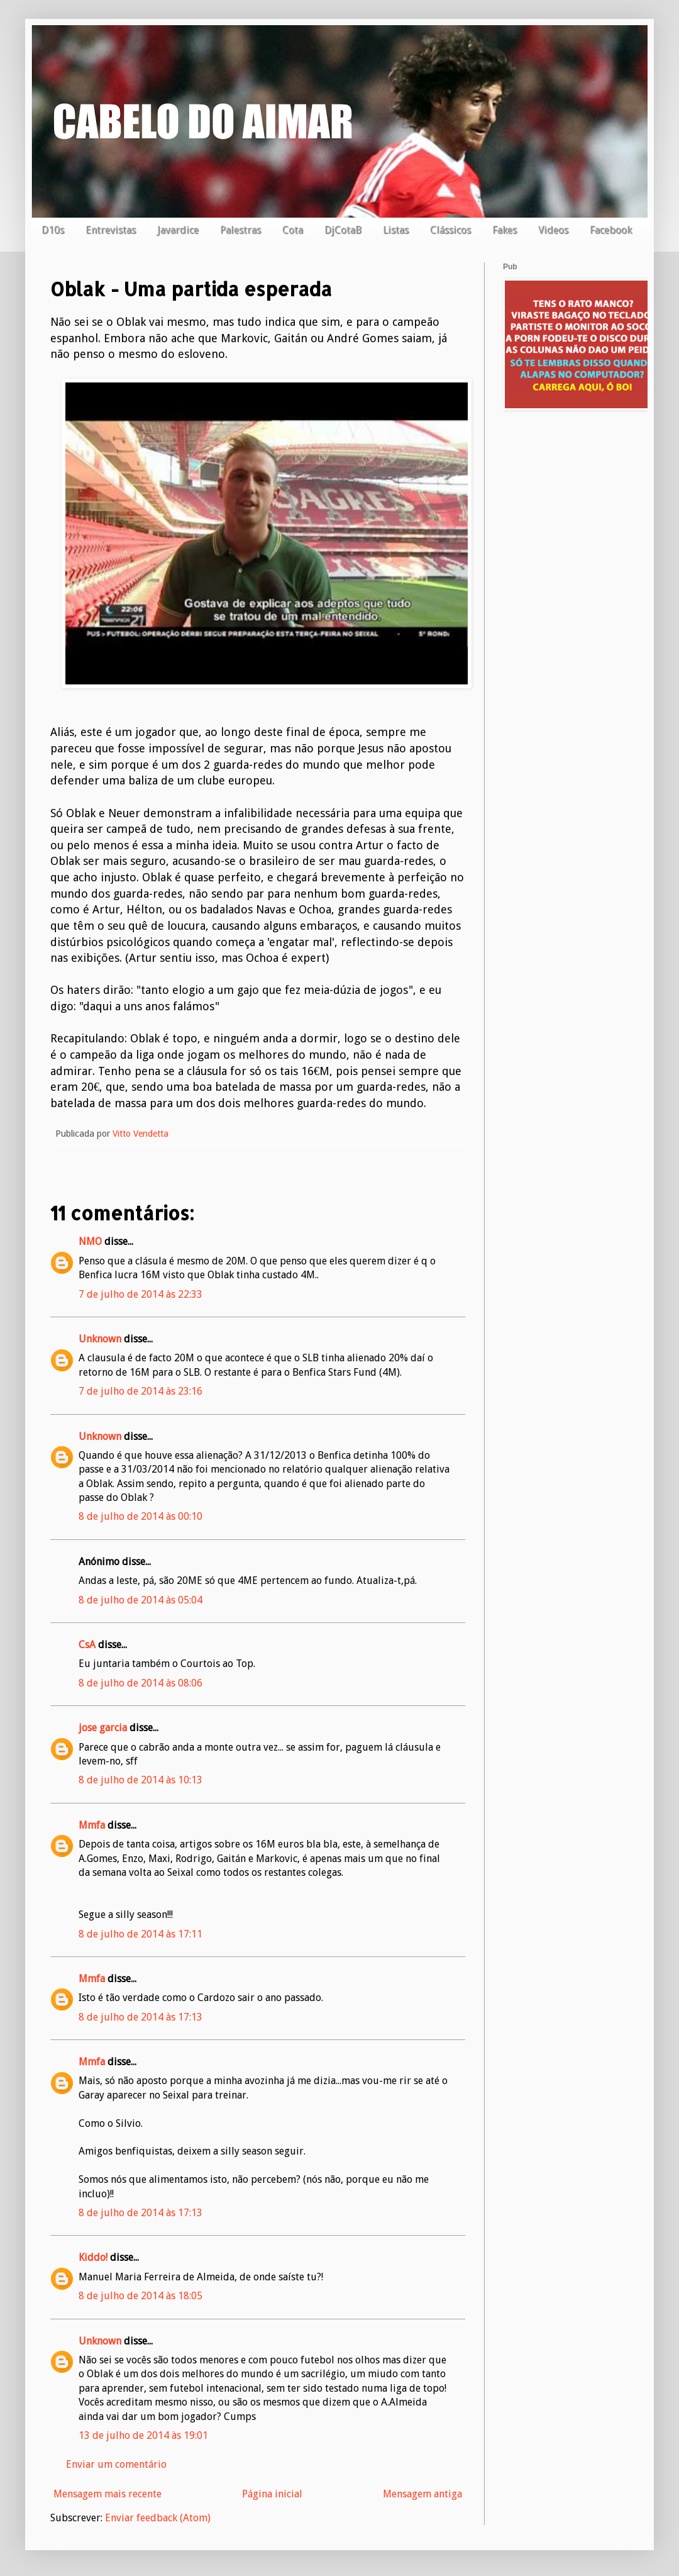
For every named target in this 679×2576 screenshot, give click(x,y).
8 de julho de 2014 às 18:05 (140, 2296)
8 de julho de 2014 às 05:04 (140, 1600)
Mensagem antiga (422, 2494)
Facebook (611, 230)
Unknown (100, 1339)
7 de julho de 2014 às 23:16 (140, 1391)
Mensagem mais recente (107, 2494)
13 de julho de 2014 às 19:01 (143, 2435)
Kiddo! (93, 2257)
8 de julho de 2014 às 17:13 (140, 2017)
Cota (292, 230)
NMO (90, 1241)
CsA (87, 1645)
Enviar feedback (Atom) (158, 2518)
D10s (52, 230)
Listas (396, 230)
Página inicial (272, 2494)
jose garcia (103, 1728)
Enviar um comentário (116, 2464)
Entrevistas (111, 230)
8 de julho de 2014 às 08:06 (140, 1683)
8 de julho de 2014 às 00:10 (140, 1516)
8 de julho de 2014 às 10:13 (140, 1780)
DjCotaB (343, 230)
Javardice (178, 230)
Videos (553, 230)
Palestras (240, 230)
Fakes (504, 230)
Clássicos (450, 230)
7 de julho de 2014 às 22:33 (140, 1294)
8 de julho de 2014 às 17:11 (140, 1934)
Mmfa (92, 1825)
